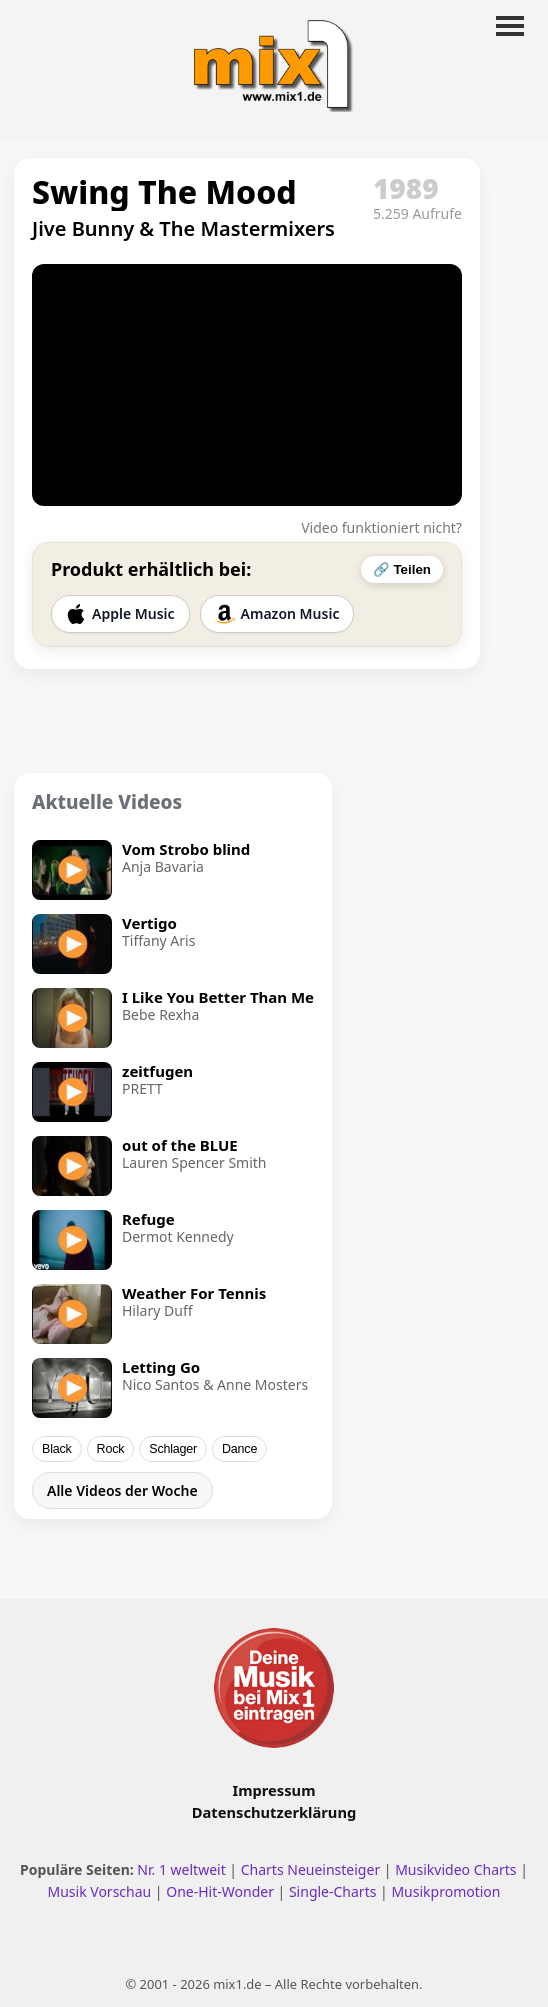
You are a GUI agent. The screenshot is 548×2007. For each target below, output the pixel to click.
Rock (111, 1449)
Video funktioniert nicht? (381, 527)
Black (57, 1449)
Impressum (274, 1790)
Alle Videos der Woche (122, 1490)
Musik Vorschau (99, 1891)
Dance (239, 1449)
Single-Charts (332, 1891)
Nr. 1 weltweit (181, 1869)
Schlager (173, 1449)
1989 (406, 188)
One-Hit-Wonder (220, 1891)
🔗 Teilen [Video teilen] (402, 569)
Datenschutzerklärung (274, 1812)
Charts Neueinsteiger (310, 1869)
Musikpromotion (445, 1891)
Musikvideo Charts (455, 1869)
